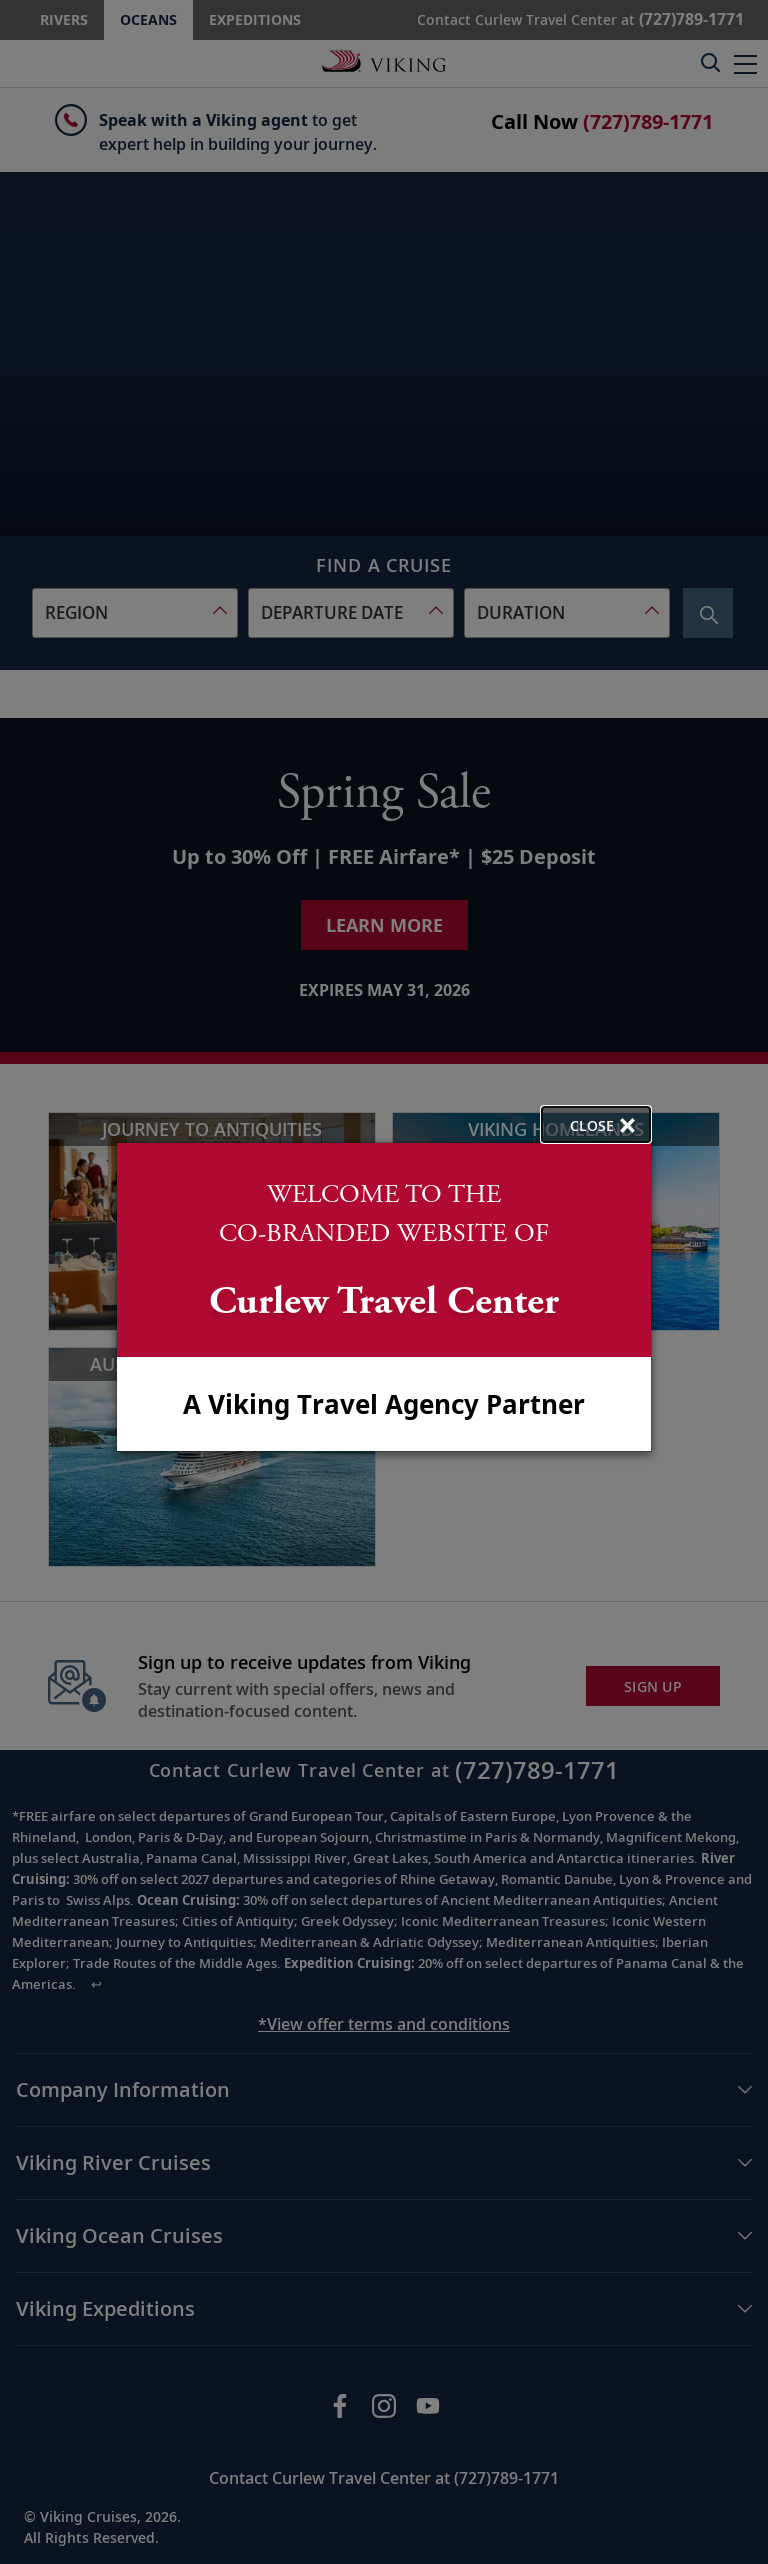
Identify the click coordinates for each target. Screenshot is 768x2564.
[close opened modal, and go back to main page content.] (596, 1124)
